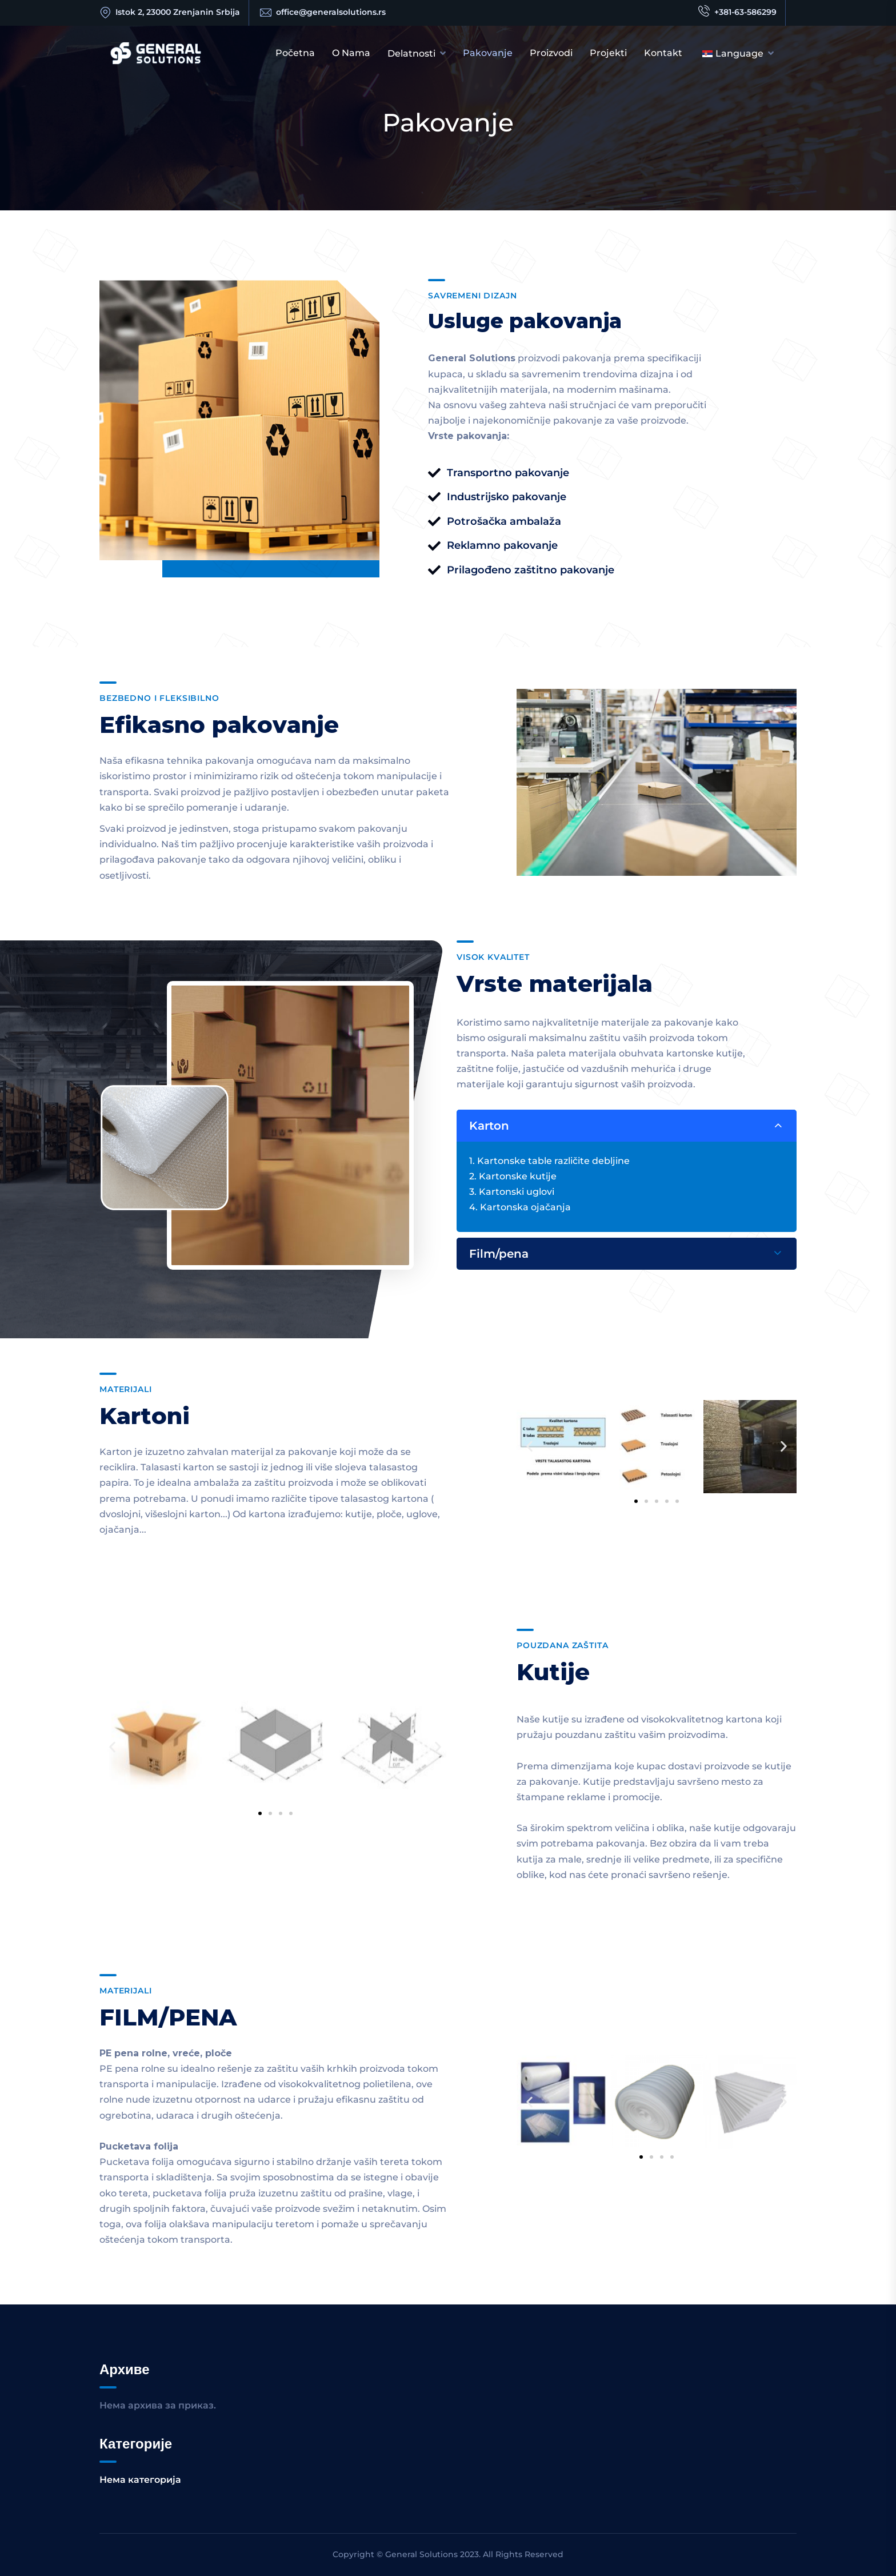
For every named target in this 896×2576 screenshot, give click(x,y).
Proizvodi (551, 52)
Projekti (608, 52)
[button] (529, 1446)
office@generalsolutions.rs (331, 12)
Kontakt (663, 52)
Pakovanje (488, 52)
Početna (295, 52)
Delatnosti (411, 53)
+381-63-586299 (737, 13)
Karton (489, 1126)
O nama (351, 52)
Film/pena (499, 1254)
